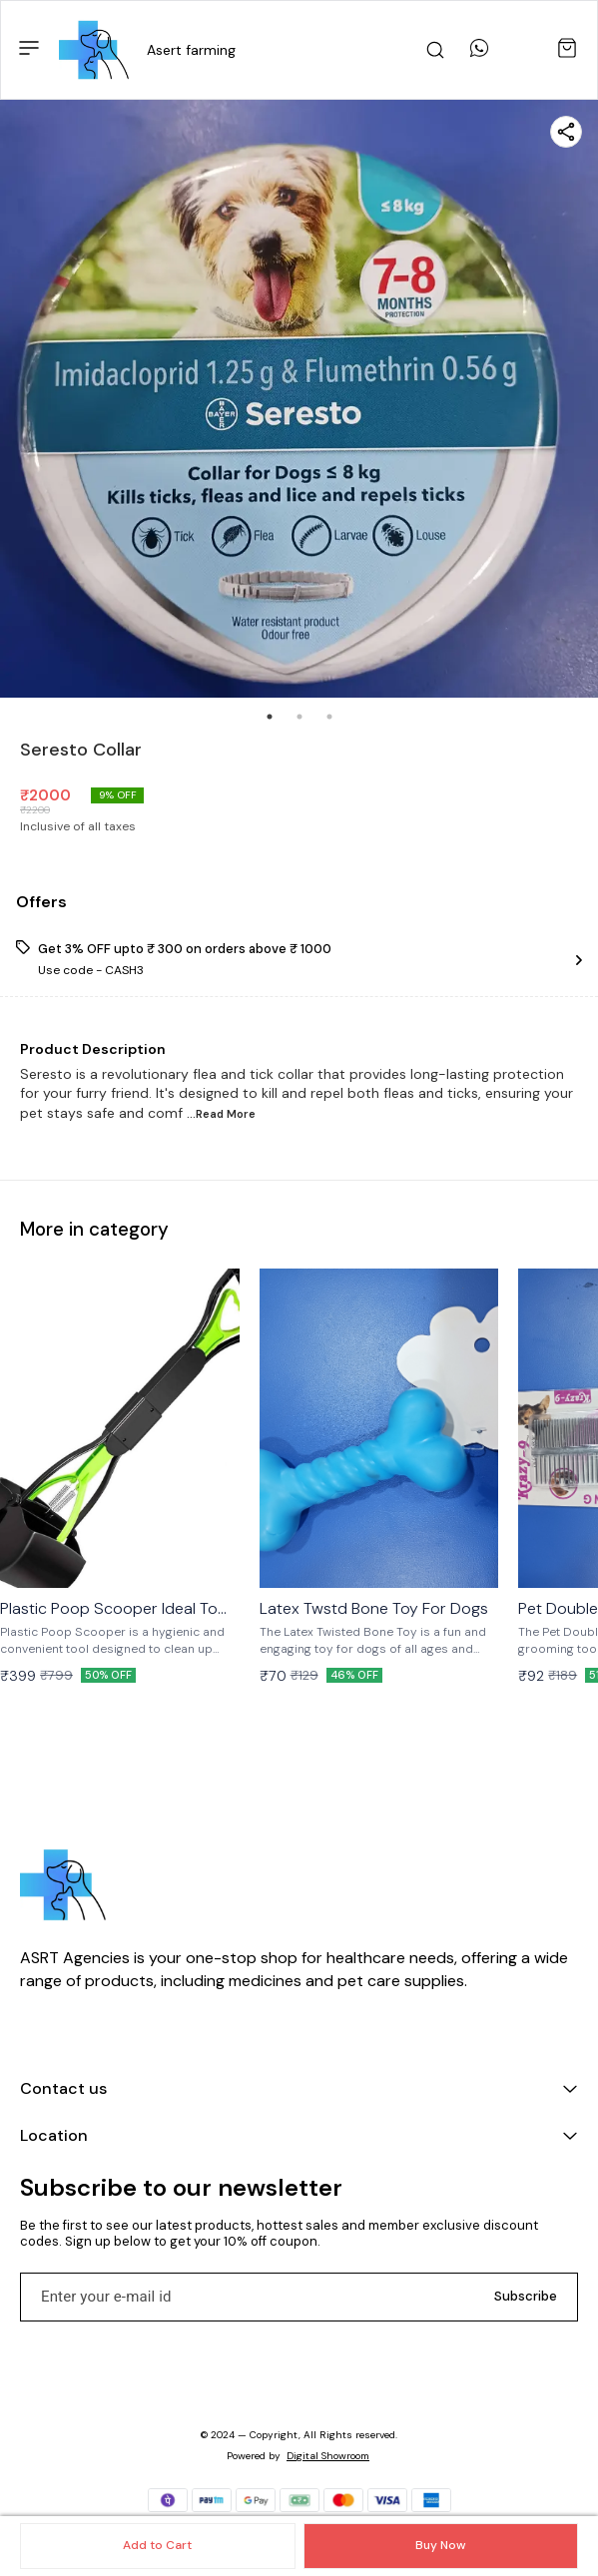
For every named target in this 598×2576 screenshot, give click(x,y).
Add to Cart (157, 2545)
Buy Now (440, 2545)
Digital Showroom (328, 2455)
